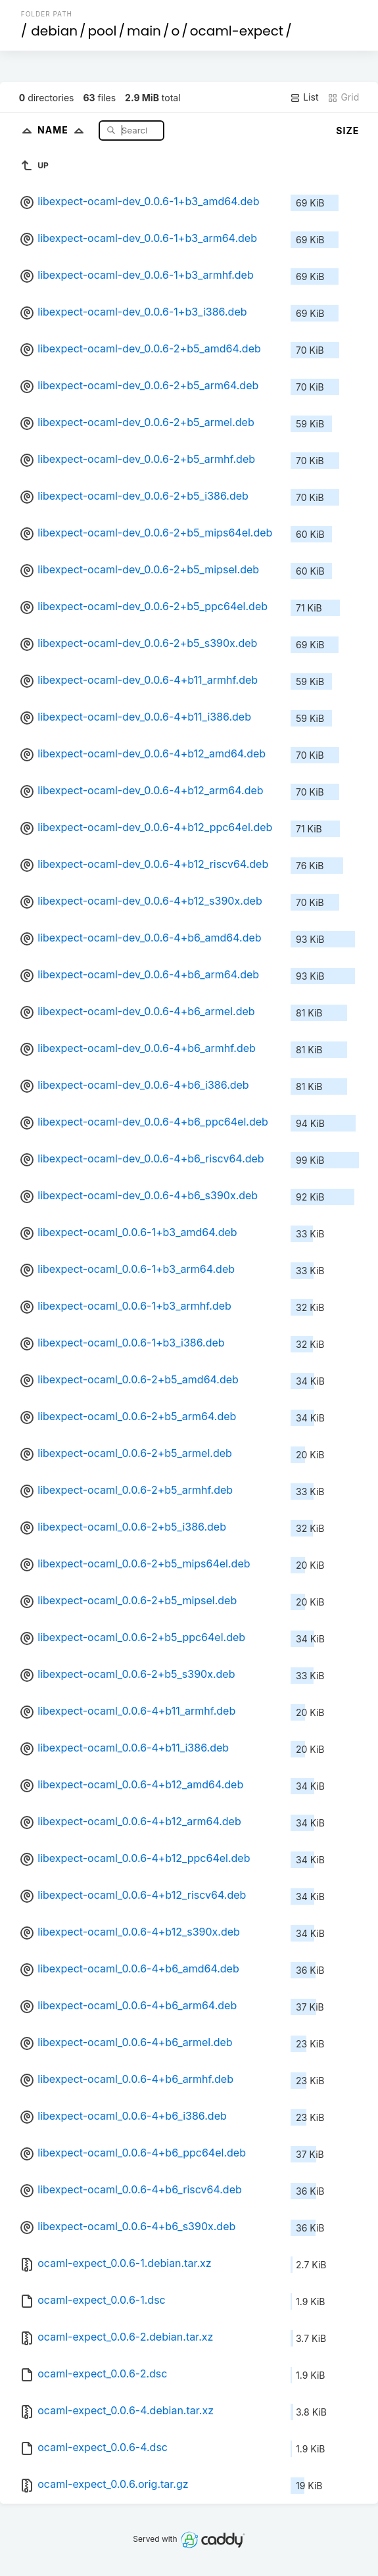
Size (347, 130)
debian (54, 31)
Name (63, 129)
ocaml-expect (236, 31)
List (304, 97)
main (144, 31)
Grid (343, 97)
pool (102, 31)
